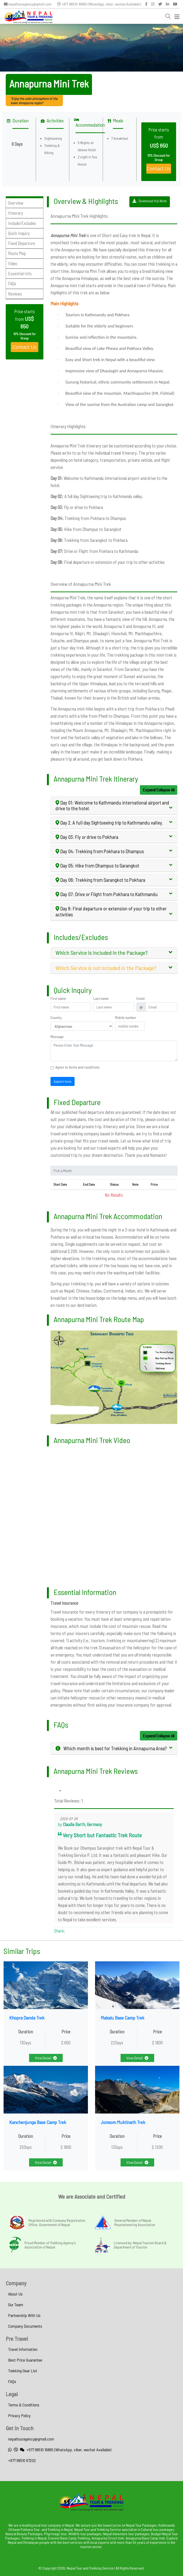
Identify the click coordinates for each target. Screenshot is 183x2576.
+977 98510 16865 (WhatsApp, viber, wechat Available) (99, 4)
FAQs (12, 2381)
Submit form (62, 1081)
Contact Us (159, 168)
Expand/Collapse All (158, 789)
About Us (15, 2293)
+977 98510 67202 (22, 2460)
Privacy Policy (19, 2415)
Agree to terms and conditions (77, 1067)
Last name (101, 998)
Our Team (15, 2304)
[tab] (114, 806)
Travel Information (22, 2349)
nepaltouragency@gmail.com (27, 4)
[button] (13, 48)
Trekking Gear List (22, 2370)
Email (141, 998)
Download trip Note (149, 200)
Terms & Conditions (23, 2404)
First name (58, 998)
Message (57, 1036)
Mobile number (125, 1017)
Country (56, 1017)
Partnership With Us (24, 2315)
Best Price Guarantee (25, 2360)
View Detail (46, 2058)
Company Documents (25, 2326)
